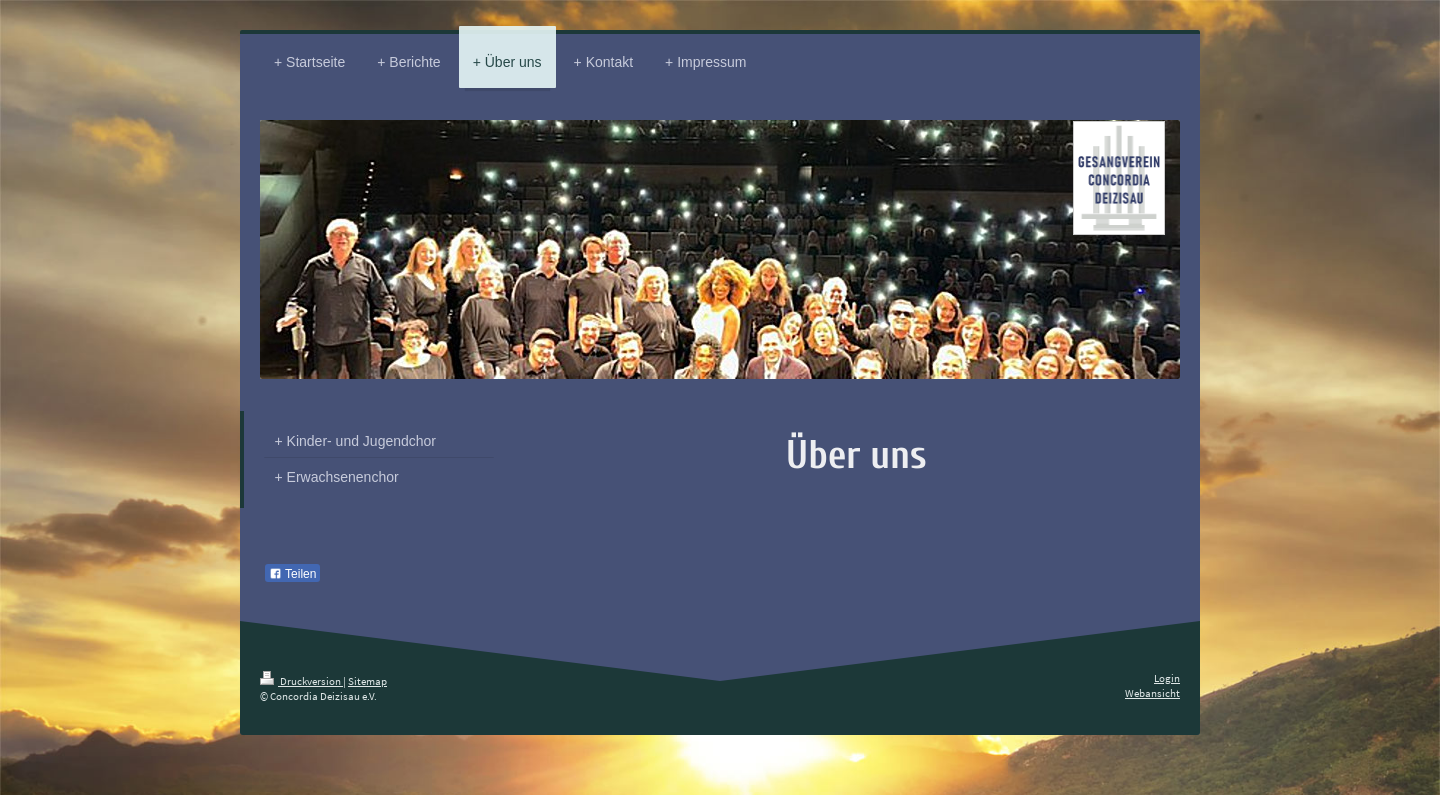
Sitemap (367, 681)
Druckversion (301, 681)
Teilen (292, 574)
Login (1167, 678)
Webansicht (1152, 693)
